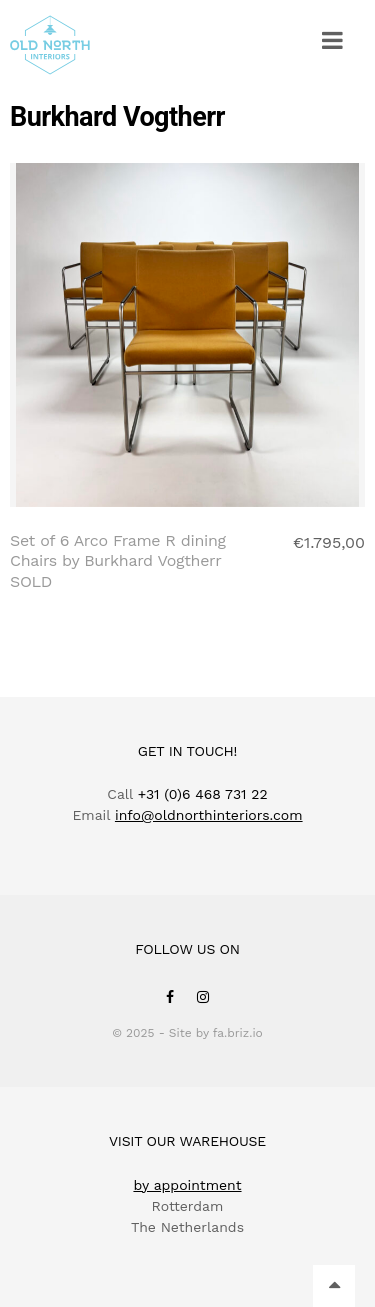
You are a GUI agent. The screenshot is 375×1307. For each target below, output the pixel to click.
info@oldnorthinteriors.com (209, 815)
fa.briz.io (238, 1033)
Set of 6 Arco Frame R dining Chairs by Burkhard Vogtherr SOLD (118, 561)
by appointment (187, 1185)
